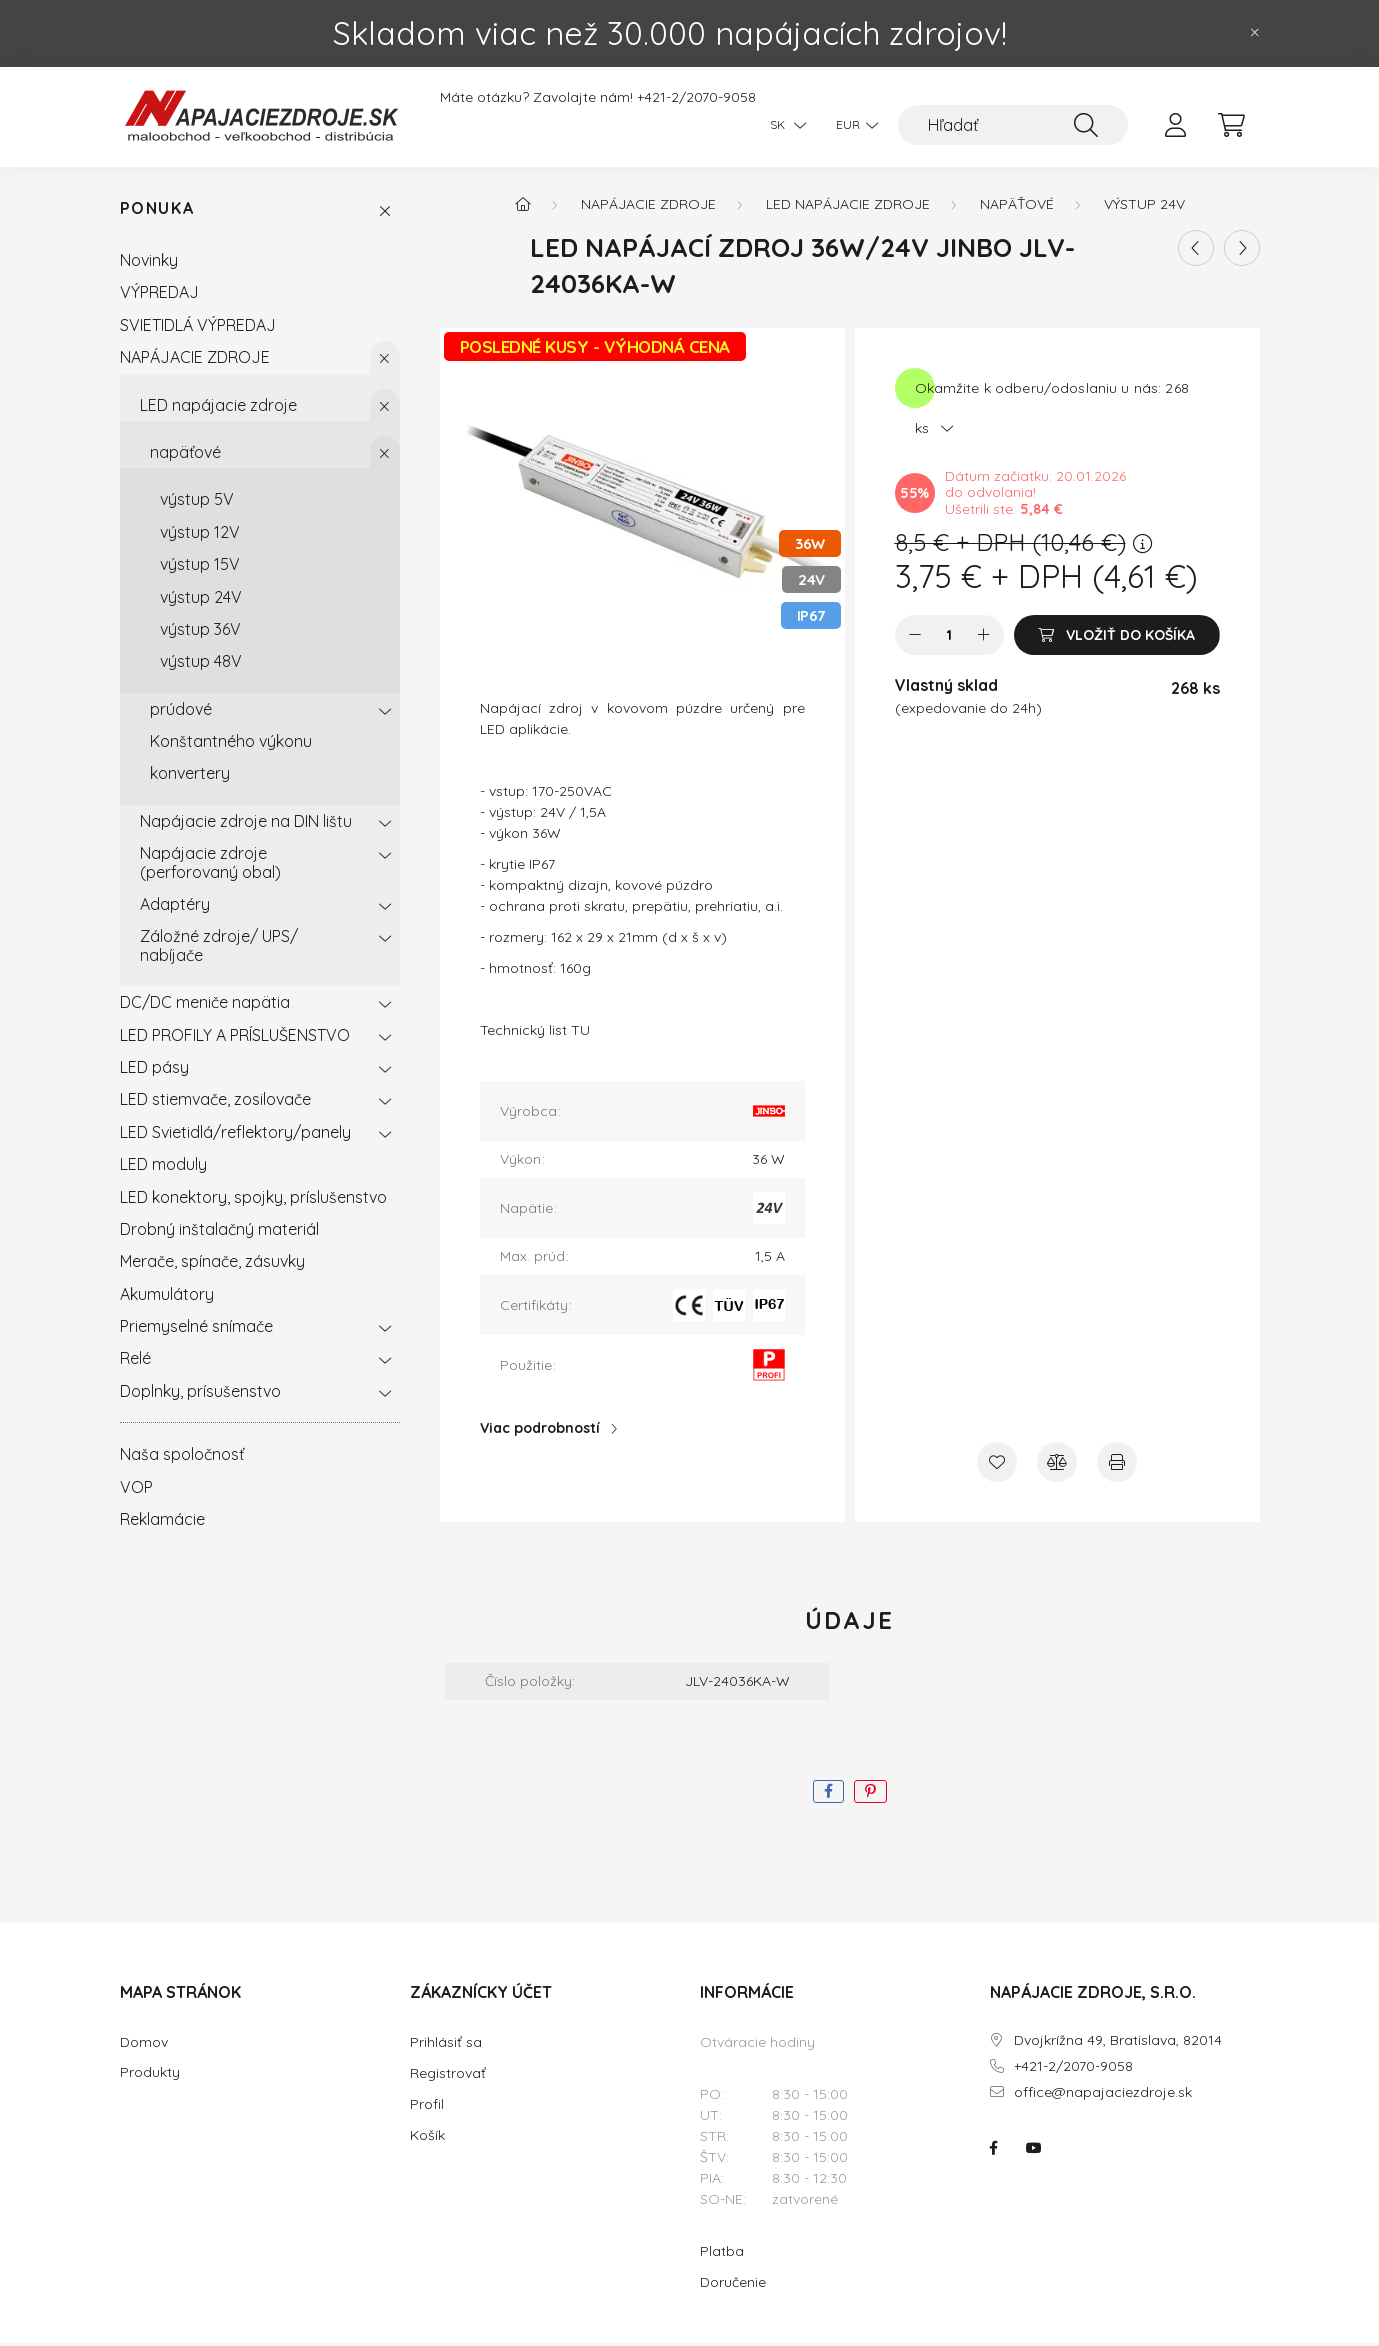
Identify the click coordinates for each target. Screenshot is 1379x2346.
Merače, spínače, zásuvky (212, 1265)
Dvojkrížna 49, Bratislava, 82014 (1118, 2043)
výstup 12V (200, 535)
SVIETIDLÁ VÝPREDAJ (198, 328)
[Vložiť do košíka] (1117, 638)
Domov (144, 2045)
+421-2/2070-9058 (696, 97)
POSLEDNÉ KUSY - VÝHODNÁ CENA (595, 349)
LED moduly (163, 1167)
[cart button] (1232, 125)
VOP (136, 1490)
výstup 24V (201, 600)
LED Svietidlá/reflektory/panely (235, 1135)
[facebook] (828, 1794)
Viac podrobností (540, 1431)
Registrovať (448, 2076)
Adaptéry (175, 907)
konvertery (190, 777)
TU (580, 1034)
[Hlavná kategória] (523, 207)
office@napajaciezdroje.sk (1103, 2095)
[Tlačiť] (1117, 1465)
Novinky (149, 263)
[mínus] (915, 638)
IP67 (811, 619)
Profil (427, 2107)
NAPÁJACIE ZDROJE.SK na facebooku (994, 2152)
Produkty (150, 2075)
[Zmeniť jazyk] (783, 125)
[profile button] (1176, 125)
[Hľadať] (1013, 125)
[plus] (984, 638)
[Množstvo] (949, 638)
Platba (722, 2254)
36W (810, 547)
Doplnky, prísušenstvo (200, 1394)
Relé (135, 1362)
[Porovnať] (1057, 1465)
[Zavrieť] (1255, 33)
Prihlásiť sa (446, 2045)
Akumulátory (167, 1297)
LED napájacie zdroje (218, 408)
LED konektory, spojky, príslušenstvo (253, 1200)
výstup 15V (200, 567)
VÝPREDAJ (159, 296)
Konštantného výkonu (231, 744)
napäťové (185, 455)
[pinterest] (870, 1794)
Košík (427, 2138)
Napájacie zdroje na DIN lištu (246, 824)
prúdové (181, 712)
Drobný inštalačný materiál (219, 1232)
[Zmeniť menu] (852, 125)
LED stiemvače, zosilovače (215, 1103)
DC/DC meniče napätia (205, 1005)
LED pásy (154, 1070)
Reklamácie (162, 1522)
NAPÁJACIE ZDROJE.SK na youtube (1034, 2152)
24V (811, 583)
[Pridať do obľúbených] (997, 1465)
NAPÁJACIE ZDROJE (195, 360)
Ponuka (157, 212)
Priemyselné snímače (196, 1329)
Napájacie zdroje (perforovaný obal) (210, 865)
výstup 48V (201, 664)
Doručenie (733, 2285)
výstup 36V (200, 632)
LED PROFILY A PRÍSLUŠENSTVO (235, 1038)
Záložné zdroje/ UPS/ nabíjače (219, 949)
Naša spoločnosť (182, 1457)
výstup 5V (197, 503)
